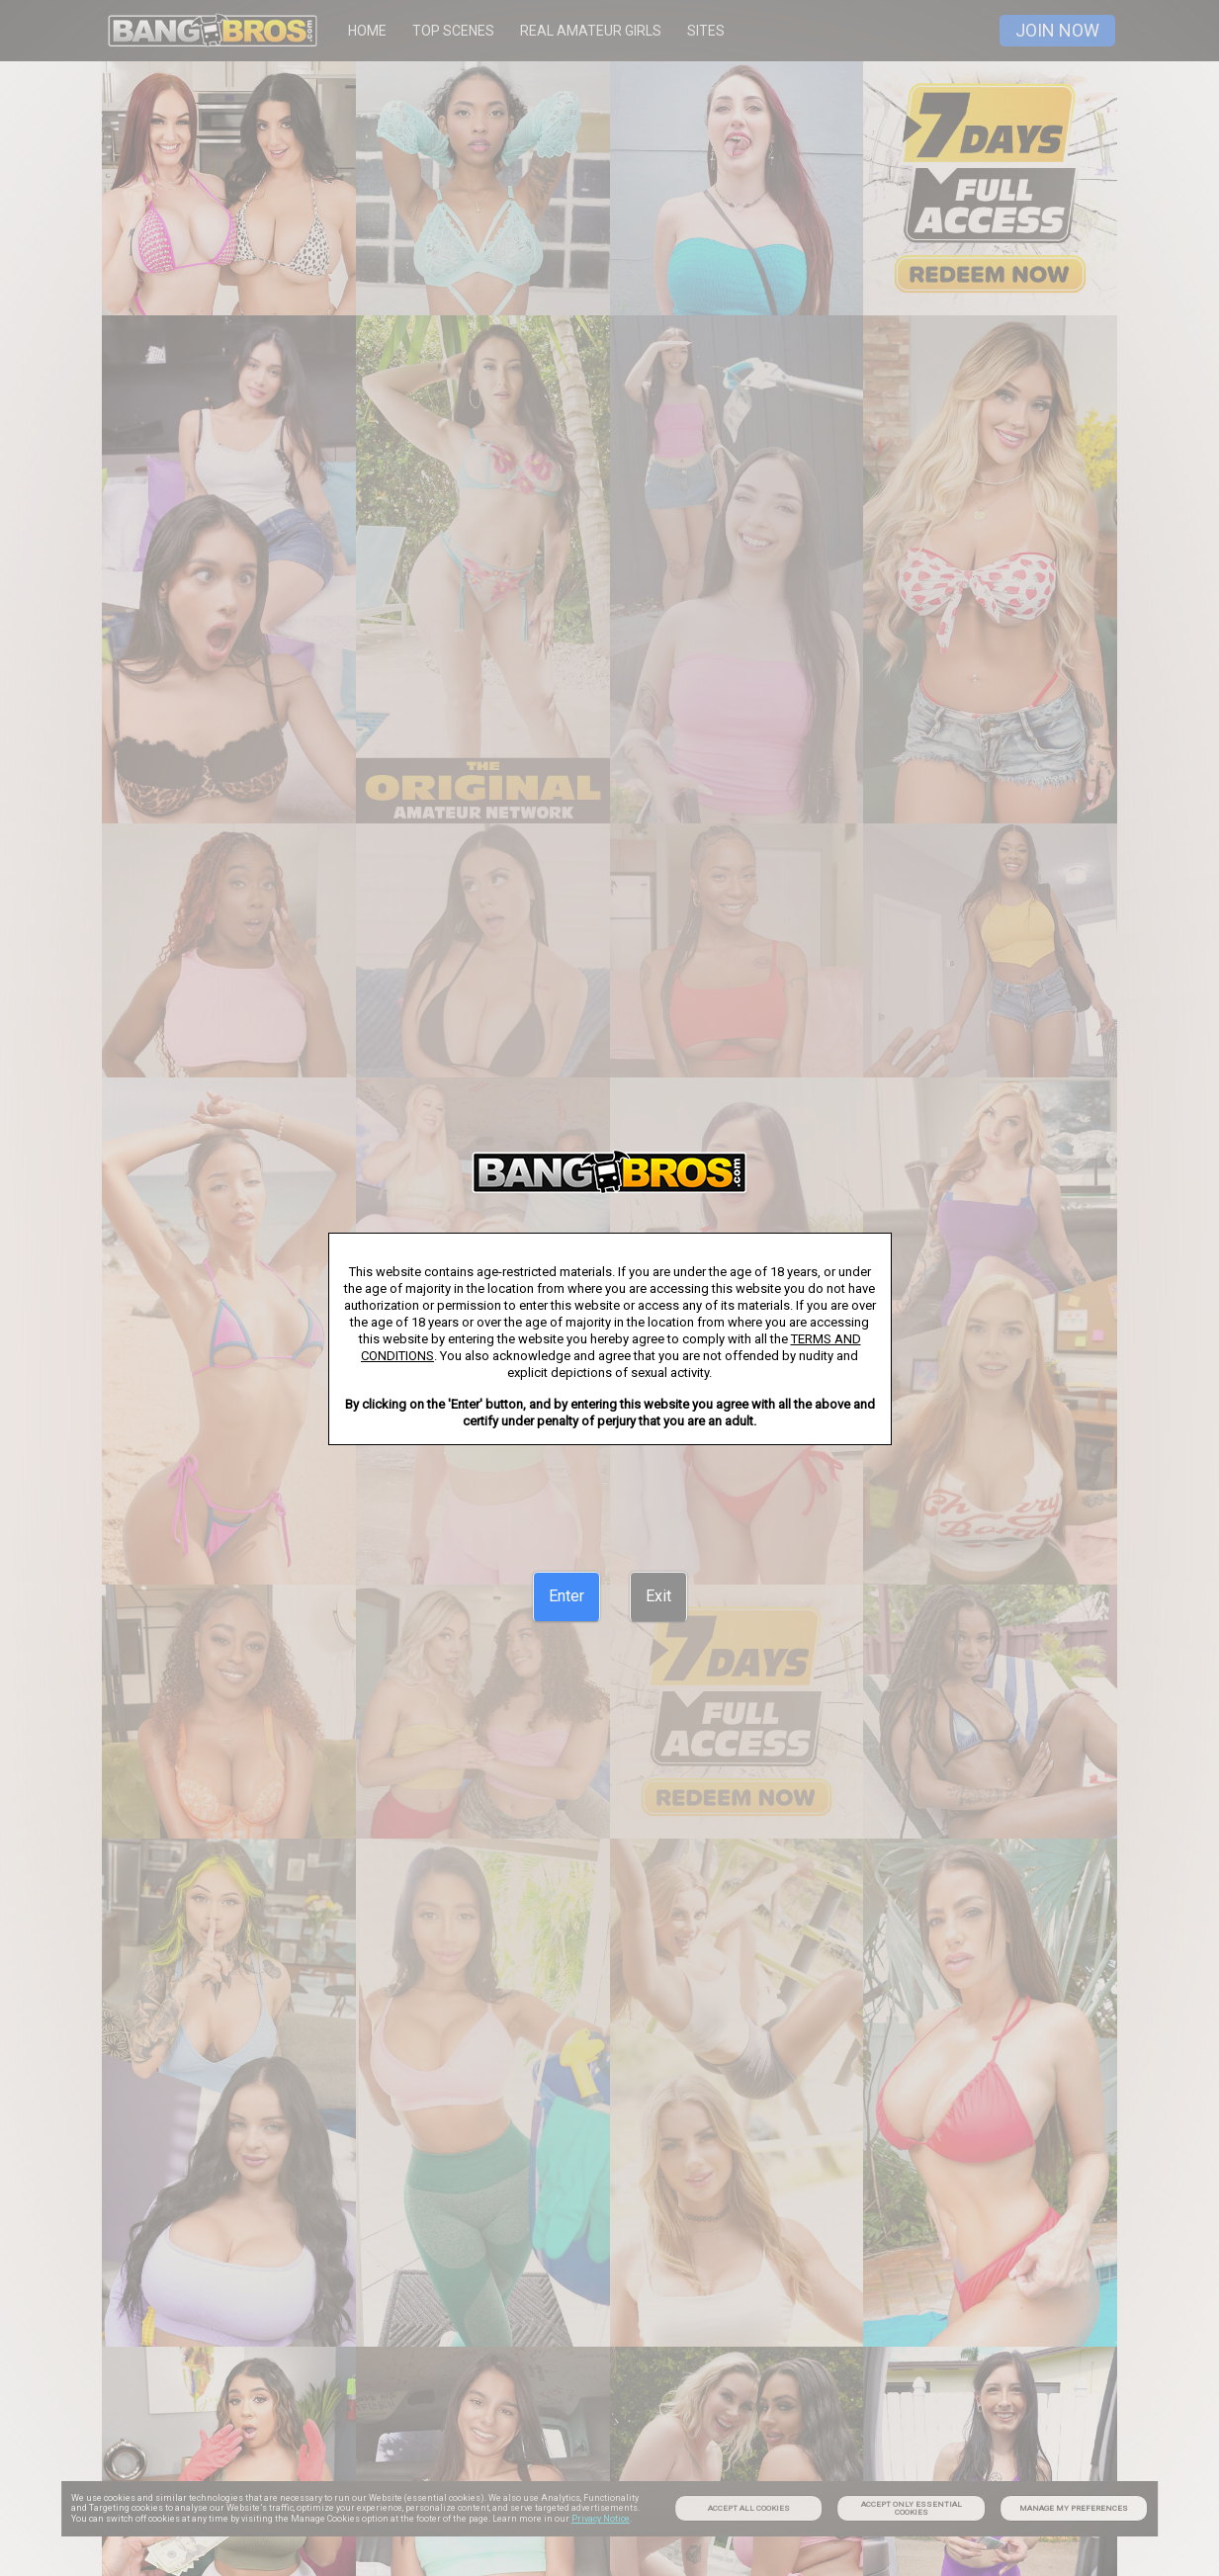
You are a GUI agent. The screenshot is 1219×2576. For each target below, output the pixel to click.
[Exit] (658, 1596)
